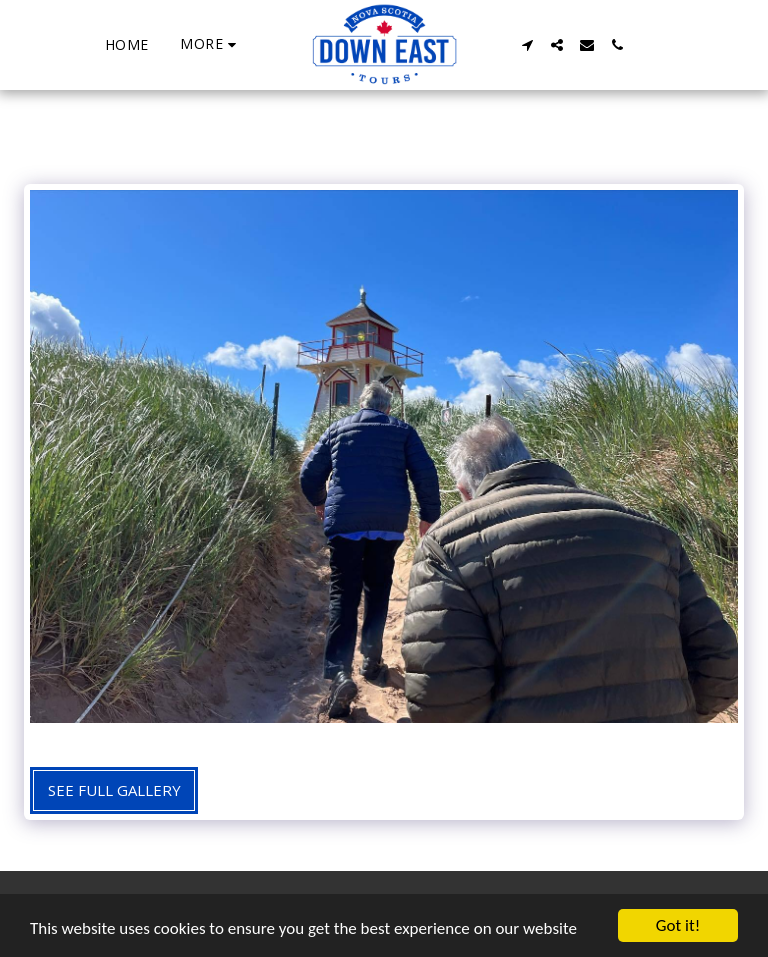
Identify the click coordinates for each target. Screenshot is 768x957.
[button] (527, 45)
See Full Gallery (114, 790)
